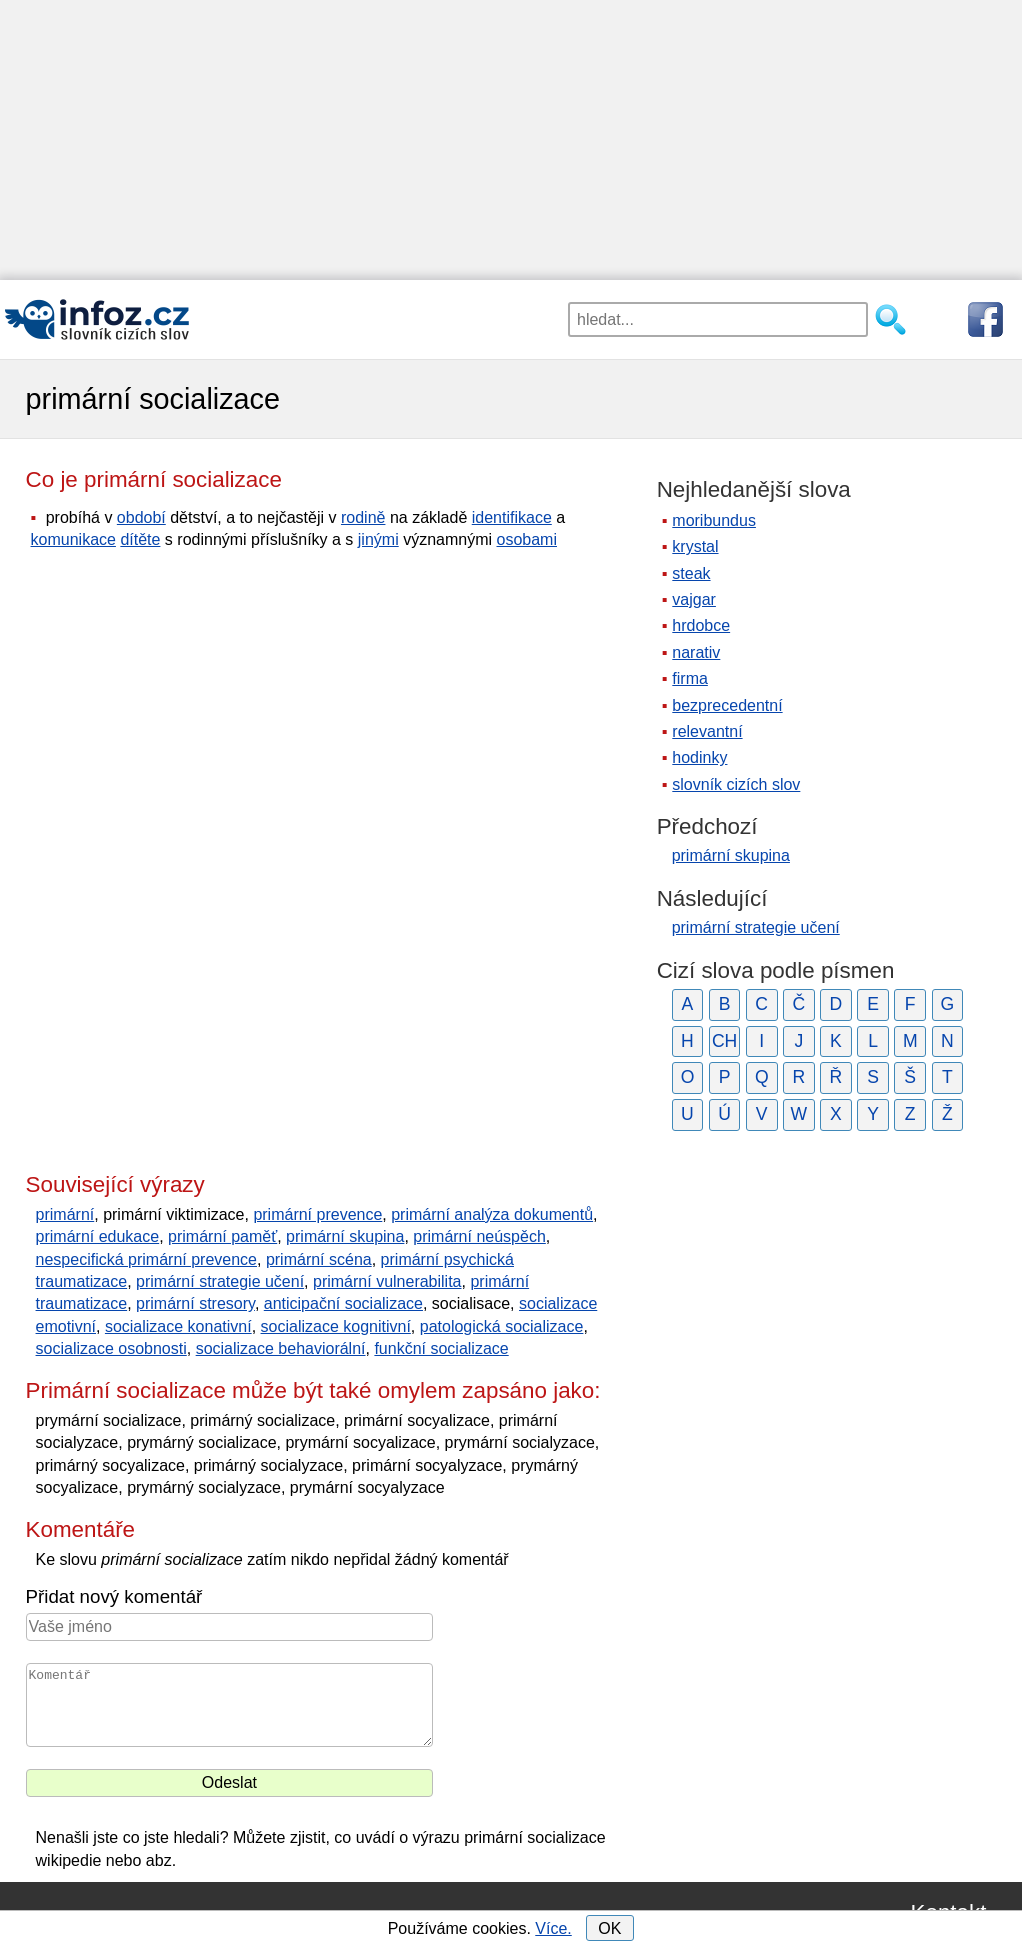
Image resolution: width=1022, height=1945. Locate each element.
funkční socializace (441, 1348)
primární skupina (345, 1236)
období (141, 517)
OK (609, 1928)
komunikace (73, 539)
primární (65, 1214)
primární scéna (319, 1259)
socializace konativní (178, 1326)
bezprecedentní (727, 705)
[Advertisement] (511, 140)
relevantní (707, 731)
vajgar (694, 599)
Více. (553, 1928)
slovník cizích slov (736, 784)
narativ (696, 652)
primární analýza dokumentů (492, 1214)
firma (690, 678)
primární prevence (317, 1214)
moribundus (714, 520)
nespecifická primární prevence (146, 1259)
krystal (695, 546)
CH (724, 1041)
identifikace (512, 517)
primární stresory (195, 1303)
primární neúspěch (479, 1236)
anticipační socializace (343, 1303)
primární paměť (222, 1236)
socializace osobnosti (111, 1348)
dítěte (140, 539)
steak (691, 573)
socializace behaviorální (281, 1348)
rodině (363, 517)
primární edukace (98, 1236)
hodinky (699, 757)
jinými (378, 539)
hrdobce (701, 625)
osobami (527, 539)
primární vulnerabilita (387, 1281)
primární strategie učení (220, 1281)
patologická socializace (502, 1326)
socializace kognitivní (336, 1326)
